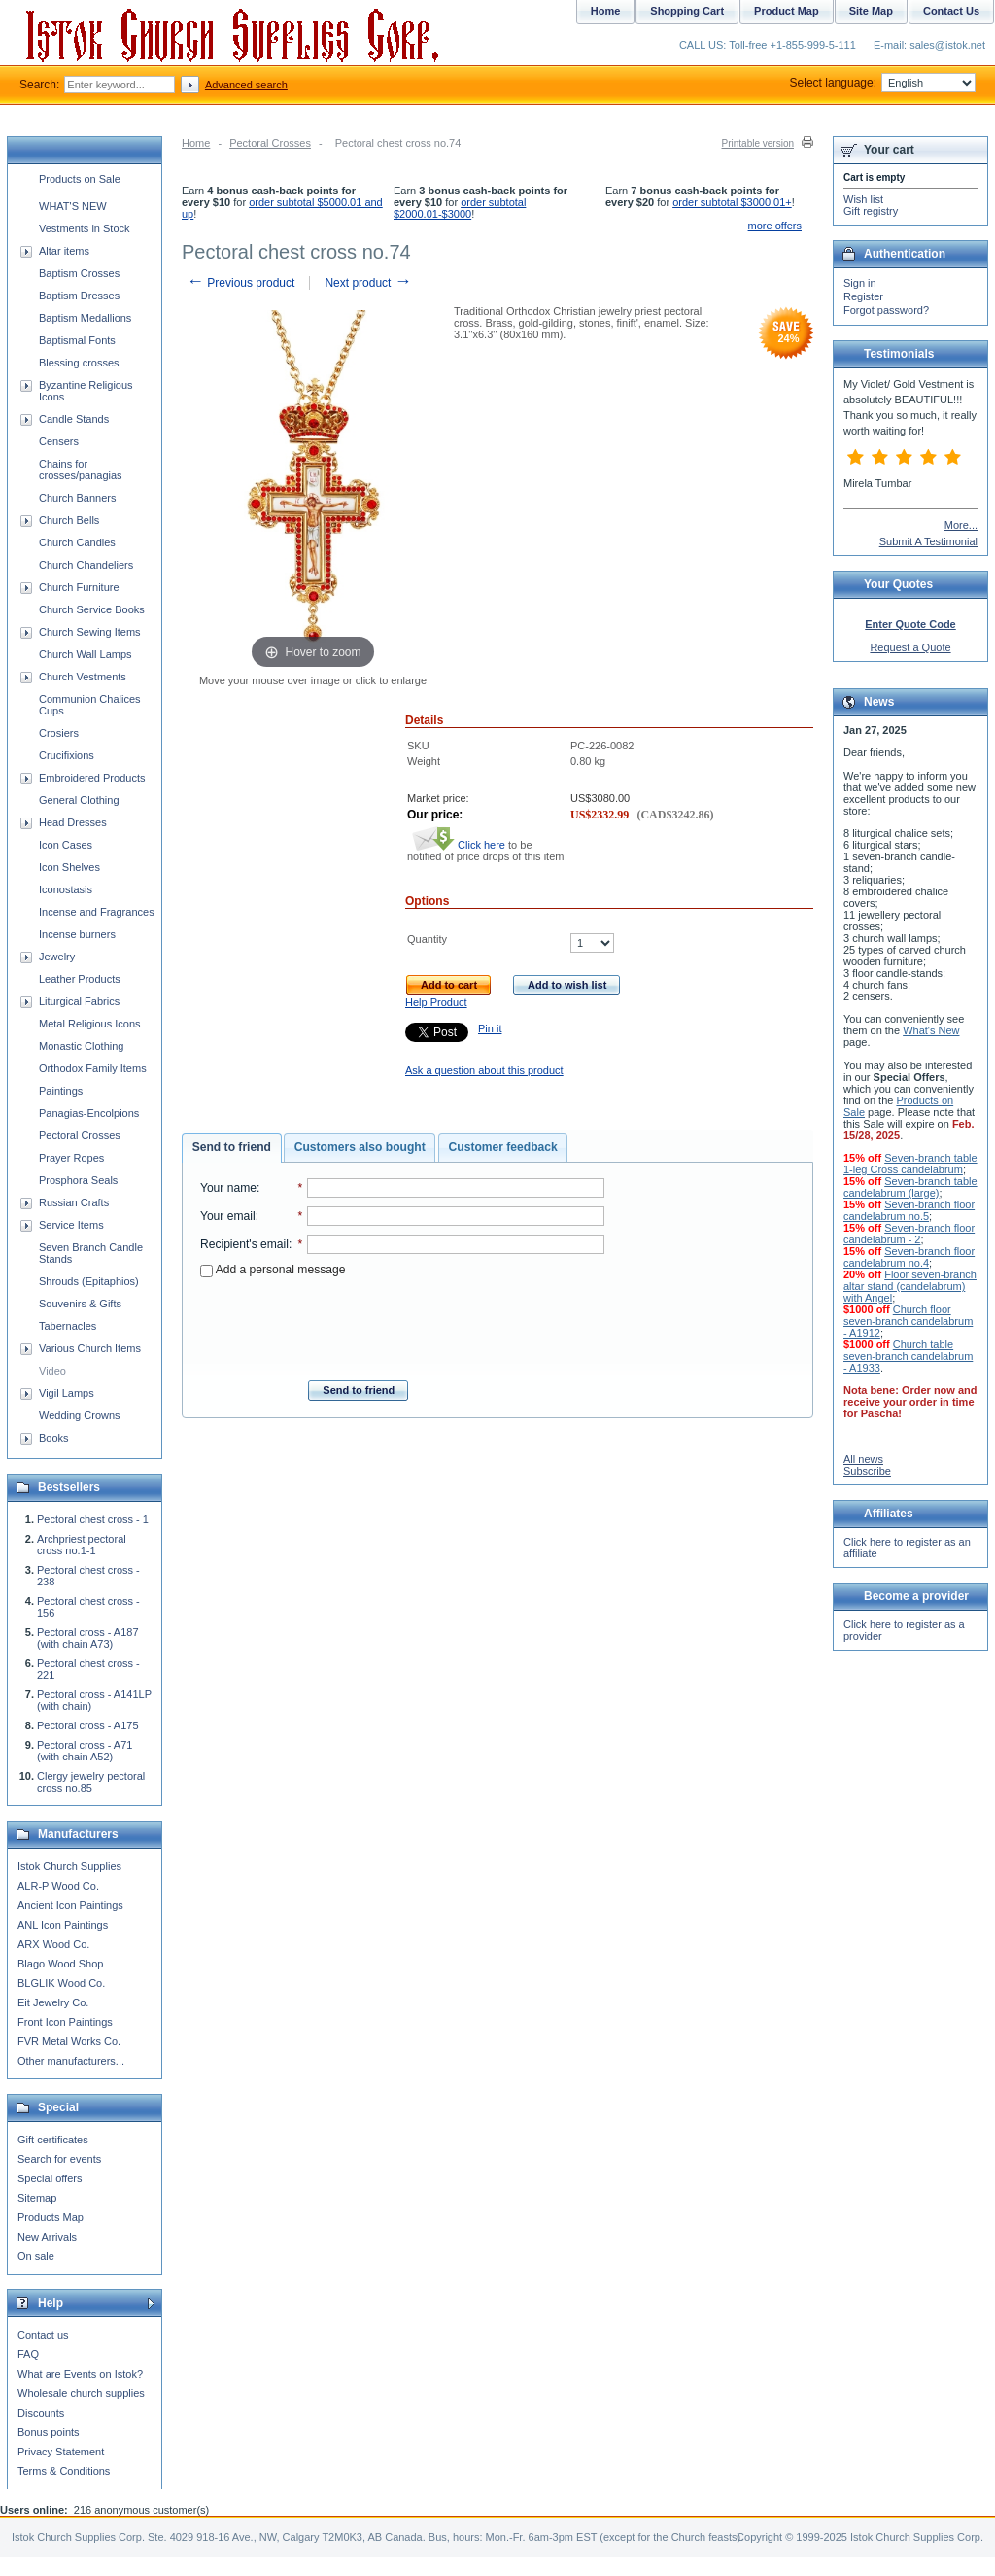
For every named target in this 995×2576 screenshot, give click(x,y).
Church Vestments (82, 676)
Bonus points (48, 2432)
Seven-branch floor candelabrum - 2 (909, 1233)
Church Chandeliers (86, 565)
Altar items (64, 251)
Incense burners (77, 934)
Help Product (436, 1002)
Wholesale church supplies (81, 2393)
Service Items (71, 1225)
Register (863, 296)
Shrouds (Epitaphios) (89, 1281)
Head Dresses (73, 822)
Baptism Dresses (79, 295)
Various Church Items (90, 1348)
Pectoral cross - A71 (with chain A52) (84, 1750)
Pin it (489, 1028)
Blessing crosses (79, 362)
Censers (59, 441)
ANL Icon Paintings (62, 1925)
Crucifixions (66, 755)
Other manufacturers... (70, 2061)
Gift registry (870, 211)
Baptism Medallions (85, 318)
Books (54, 1438)
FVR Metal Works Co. (68, 2041)
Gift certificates (52, 2139)
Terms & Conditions (63, 2471)
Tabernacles (67, 1326)
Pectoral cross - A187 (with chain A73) (88, 1638)
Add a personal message (272, 1269)
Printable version (758, 143)
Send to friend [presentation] (231, 1147)
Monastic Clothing (81, 1046)
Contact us (43, 2335)
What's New (931, 1030)
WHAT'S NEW (73, 206)
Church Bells (69, 520)
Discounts (40, 2413)
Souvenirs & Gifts (80, 1303)
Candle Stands (74, 419)
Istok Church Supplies (69, 1866)
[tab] (232, 1148)
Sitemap (36, 2198)
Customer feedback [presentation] (503, 1147)
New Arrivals (47, 2237)
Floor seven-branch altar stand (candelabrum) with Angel (910, 1286)
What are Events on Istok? (80, 2374)
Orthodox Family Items (93, 1068)
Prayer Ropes (71, 1158)
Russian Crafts (74, 1202)
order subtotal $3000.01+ (732, 202)
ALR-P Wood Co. (58, 1886)
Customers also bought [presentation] (360, 1147)
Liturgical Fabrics (79, 1001)
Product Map (786, 11)
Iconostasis (65, 889)
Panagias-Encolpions (89, 1113)
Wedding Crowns (79, 1415)
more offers (775, 225)
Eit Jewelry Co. (52, 2002)
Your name (228, 1188)
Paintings (61, 1091)
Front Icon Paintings (65, 2022)
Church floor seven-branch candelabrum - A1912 (908, 1321)
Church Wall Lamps (85, 654)
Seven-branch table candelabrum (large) (910, 1187)
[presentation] (402, 1323)
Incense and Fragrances (96, 912)
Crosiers (59, 733)
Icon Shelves (69, 867)
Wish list (863, 199)
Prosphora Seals (78, 1180)
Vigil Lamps (66, 1393)
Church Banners (78, 498)
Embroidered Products (92, 777)
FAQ (28, 2354)
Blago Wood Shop (60, 1963)
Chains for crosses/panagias (80, 469)
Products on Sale (79, 179)
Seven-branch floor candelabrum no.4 (909, 1257)
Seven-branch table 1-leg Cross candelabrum (910, 1163)
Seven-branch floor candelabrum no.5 (909, 1210)
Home (196, 143)
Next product (368, 283)
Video (52, 1370)
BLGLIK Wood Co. (61, 1983)
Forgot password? (886, 310)
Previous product (240, 283)
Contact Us (951, 11)
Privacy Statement (60, 2451)
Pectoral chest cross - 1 (93, 1519)
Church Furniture (79, 587)
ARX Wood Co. (53, 1944)
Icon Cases (65, 845)
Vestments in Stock (84, 228)
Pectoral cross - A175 (88, 1725)
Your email (228, 1216)
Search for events (59, 2159)
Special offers (49, 2178)
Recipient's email (244, 1244)
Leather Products (79, 979)
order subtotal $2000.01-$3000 (460, 208)
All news (863, 1459)
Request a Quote (910, 647)
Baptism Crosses (79, 273)
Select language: (883, 82)
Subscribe (867, 1471)
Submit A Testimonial (928, 541)
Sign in (859, 283)
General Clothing (79, 800)
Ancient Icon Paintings (70, 1905)
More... (961, 525)
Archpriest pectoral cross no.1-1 (81, 1544)
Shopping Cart (687, 11)
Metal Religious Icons (90, 1023)
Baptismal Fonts (77, 340)
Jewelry (57, 956)
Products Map (50, 2217)
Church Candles (77, 542)
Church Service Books (92, 609)
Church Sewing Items (90, 632)
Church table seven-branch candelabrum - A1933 (908, 1356)
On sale (35, 2256)
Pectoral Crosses (270, 143)
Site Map (871, 11)
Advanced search (246, 84)
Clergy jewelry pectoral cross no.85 (91, 1781)
